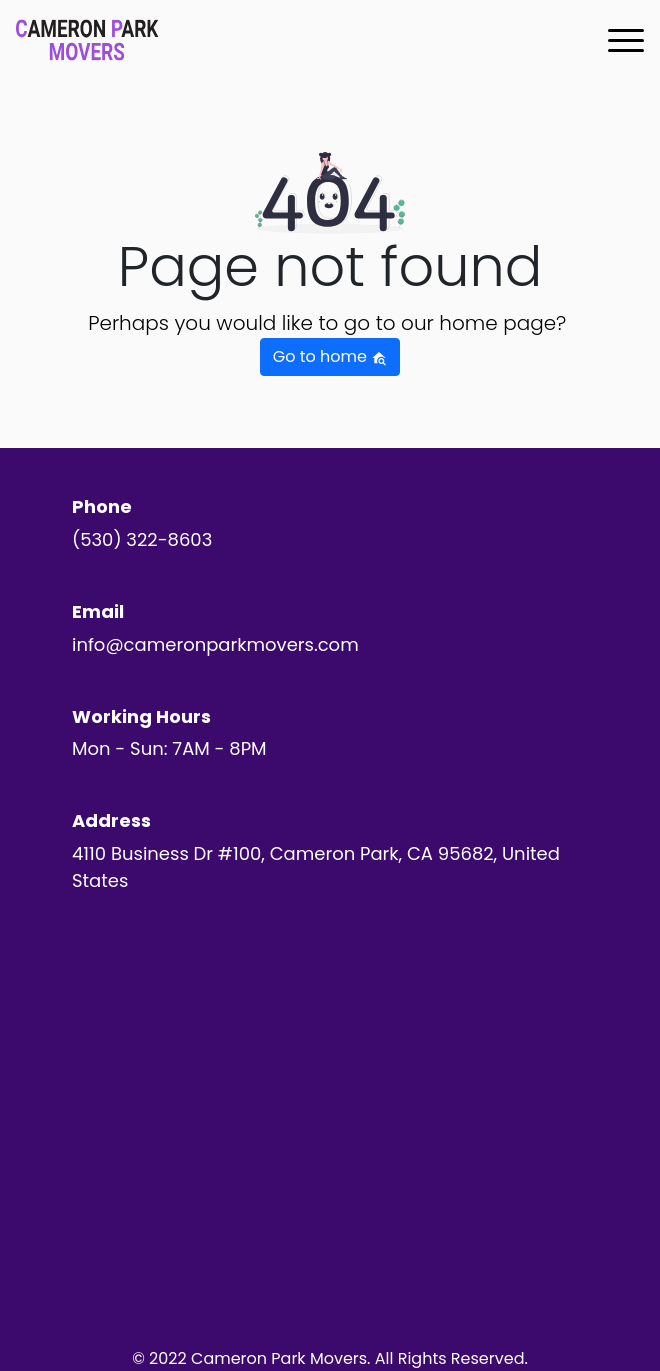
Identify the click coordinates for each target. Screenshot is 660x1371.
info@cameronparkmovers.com (215, 644)
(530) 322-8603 (142, 539)
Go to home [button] (330, 356)
